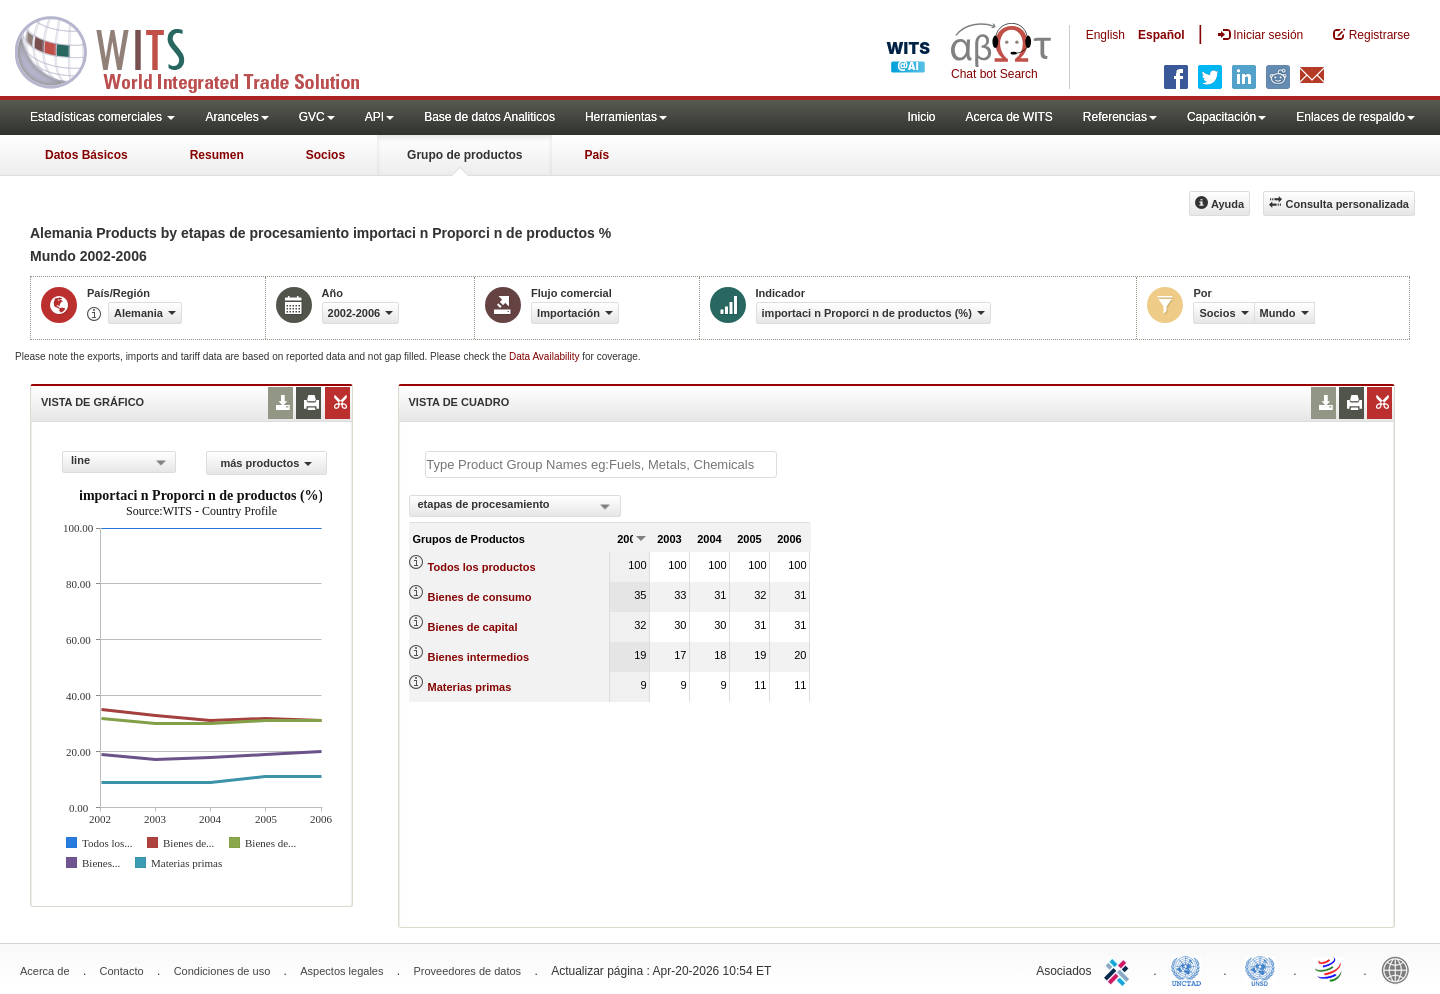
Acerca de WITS (1008, 117)
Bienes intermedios (478, 657)
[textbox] (601, 464)
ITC (1120, 969)
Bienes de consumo (480, 597)
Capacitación (1226, 117)
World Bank (1400, 969)
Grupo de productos (464, 155)
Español (1161, 35)
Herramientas (626, 117)
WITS (200, 50)
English (1105, 35)
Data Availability (545, 356)
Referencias (1120, 117)
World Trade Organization (1330, 969)
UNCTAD (1190, 969)
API (379, 117)
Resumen (217, 155)
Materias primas (470, 687)
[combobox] (119, 462)
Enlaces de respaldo (1355, 117)
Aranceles (236, 117)
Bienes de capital (473, 627)
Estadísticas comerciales (102, 117)
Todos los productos (482, 567)
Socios (325, 155)
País (596, 155)
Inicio (921, 117)
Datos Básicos (86, 155)
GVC (317, 117)
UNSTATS (1260, 969)
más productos (266, 463)
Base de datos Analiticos (489, 117)
